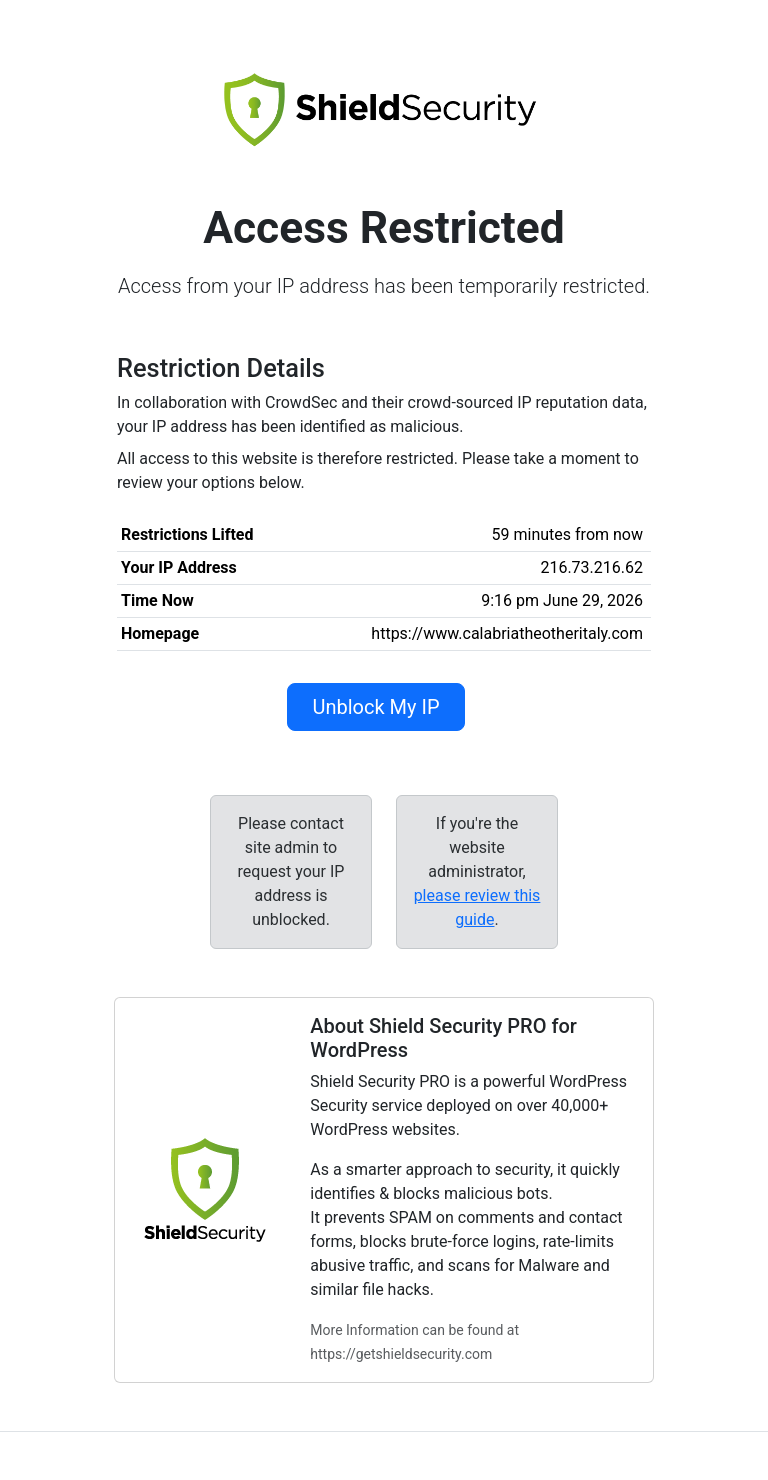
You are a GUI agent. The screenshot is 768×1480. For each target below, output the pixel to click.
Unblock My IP (375, 707)
